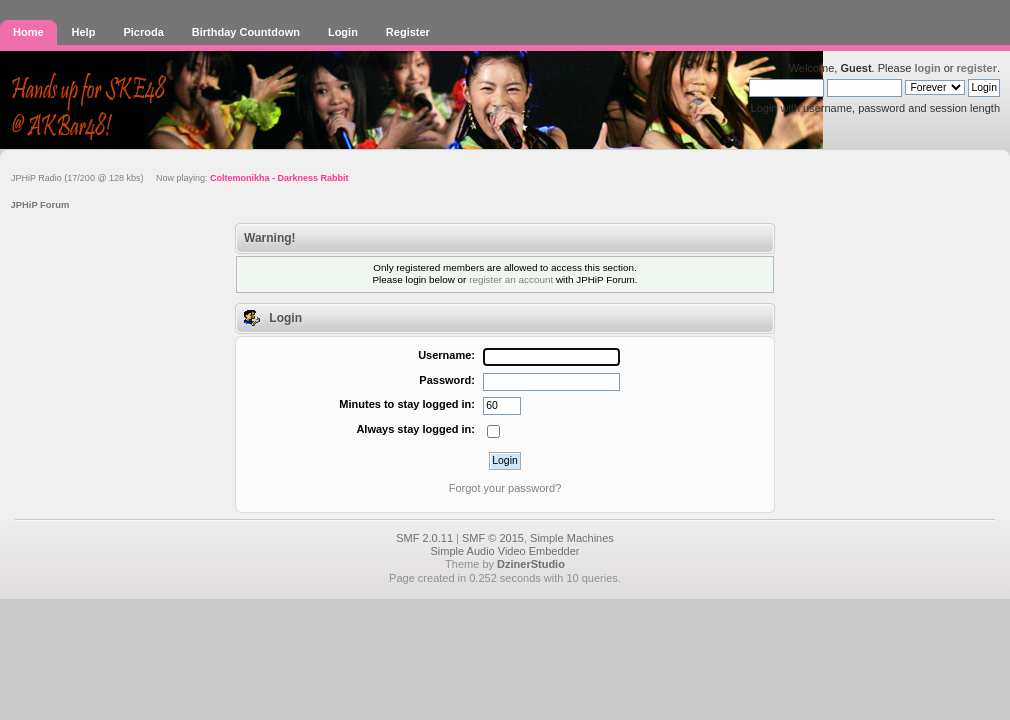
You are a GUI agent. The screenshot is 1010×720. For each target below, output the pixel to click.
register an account (511, 279)
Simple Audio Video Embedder (504, 551)
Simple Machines (572, 538)
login (927, 68)
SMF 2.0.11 (424, 538)
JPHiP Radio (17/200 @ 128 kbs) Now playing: (180, 178)
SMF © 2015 (493, 538)
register (977, 68)
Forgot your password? (505, 488)
